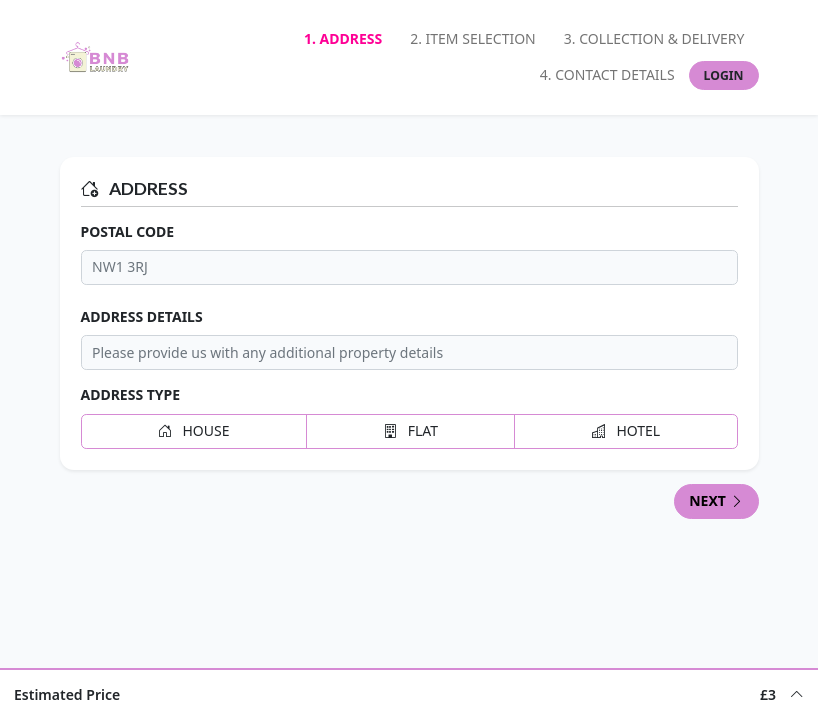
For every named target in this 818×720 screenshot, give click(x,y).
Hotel (626, 430)
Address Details (142, 316)
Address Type (131, 394)
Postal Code (128, 231)
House (194, 430)
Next (716, 500)
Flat (410, 430)
